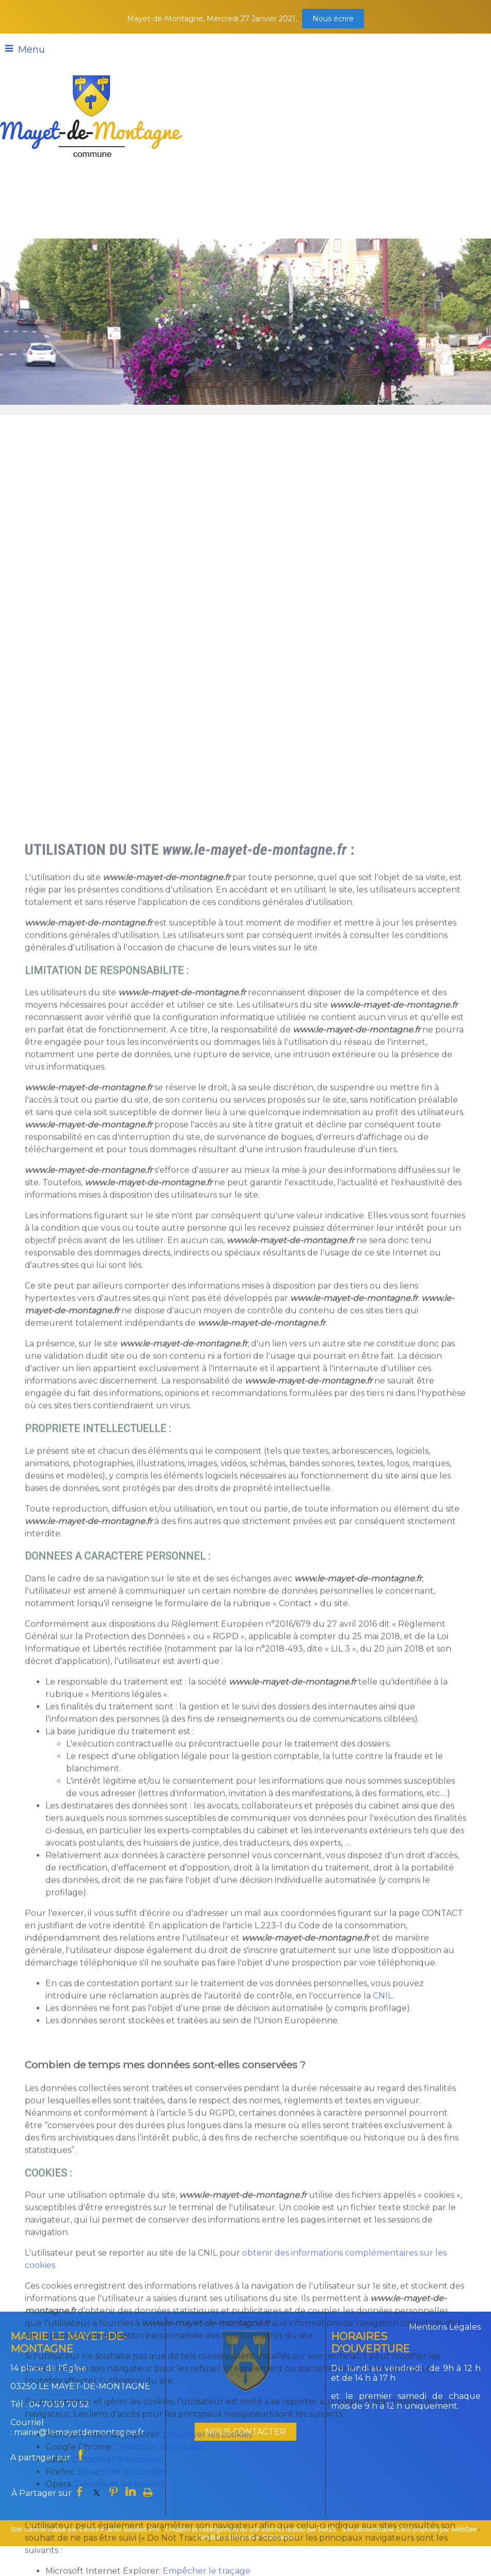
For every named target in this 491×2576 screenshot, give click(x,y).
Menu (31, 49)
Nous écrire (333, 18)
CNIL (382, 2511)
